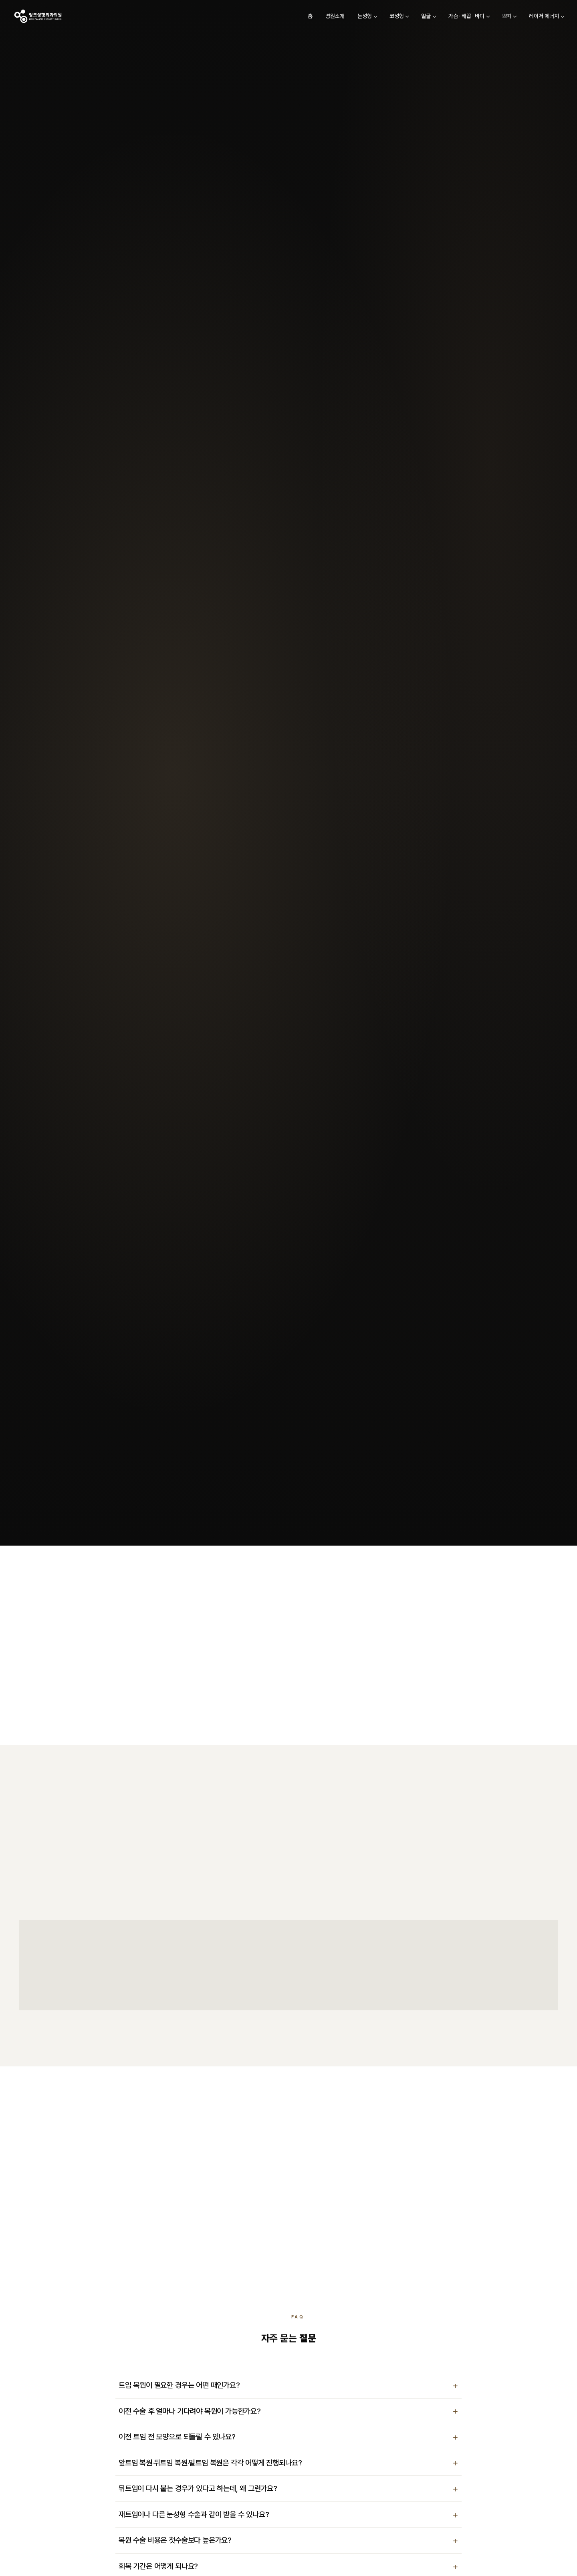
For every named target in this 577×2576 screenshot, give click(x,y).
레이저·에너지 (521, 21)
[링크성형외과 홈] (60, 21)
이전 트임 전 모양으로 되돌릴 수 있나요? (177, 2436)
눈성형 (342, 21)
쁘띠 (484, 21)
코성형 (374, 21)
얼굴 (404, 21)
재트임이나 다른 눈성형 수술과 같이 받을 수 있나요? (194, 2514)
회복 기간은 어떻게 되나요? (158, 2566)
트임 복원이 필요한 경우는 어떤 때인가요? (179, 2385)
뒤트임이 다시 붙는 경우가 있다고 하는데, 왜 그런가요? (198, 2488)
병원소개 (312, 21)
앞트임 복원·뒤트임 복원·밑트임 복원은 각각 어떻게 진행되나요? (210, 2462)
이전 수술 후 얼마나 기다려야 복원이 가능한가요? (190, 2411)
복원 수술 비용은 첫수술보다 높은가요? (175, 2540)
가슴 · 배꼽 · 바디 (444, 21)
